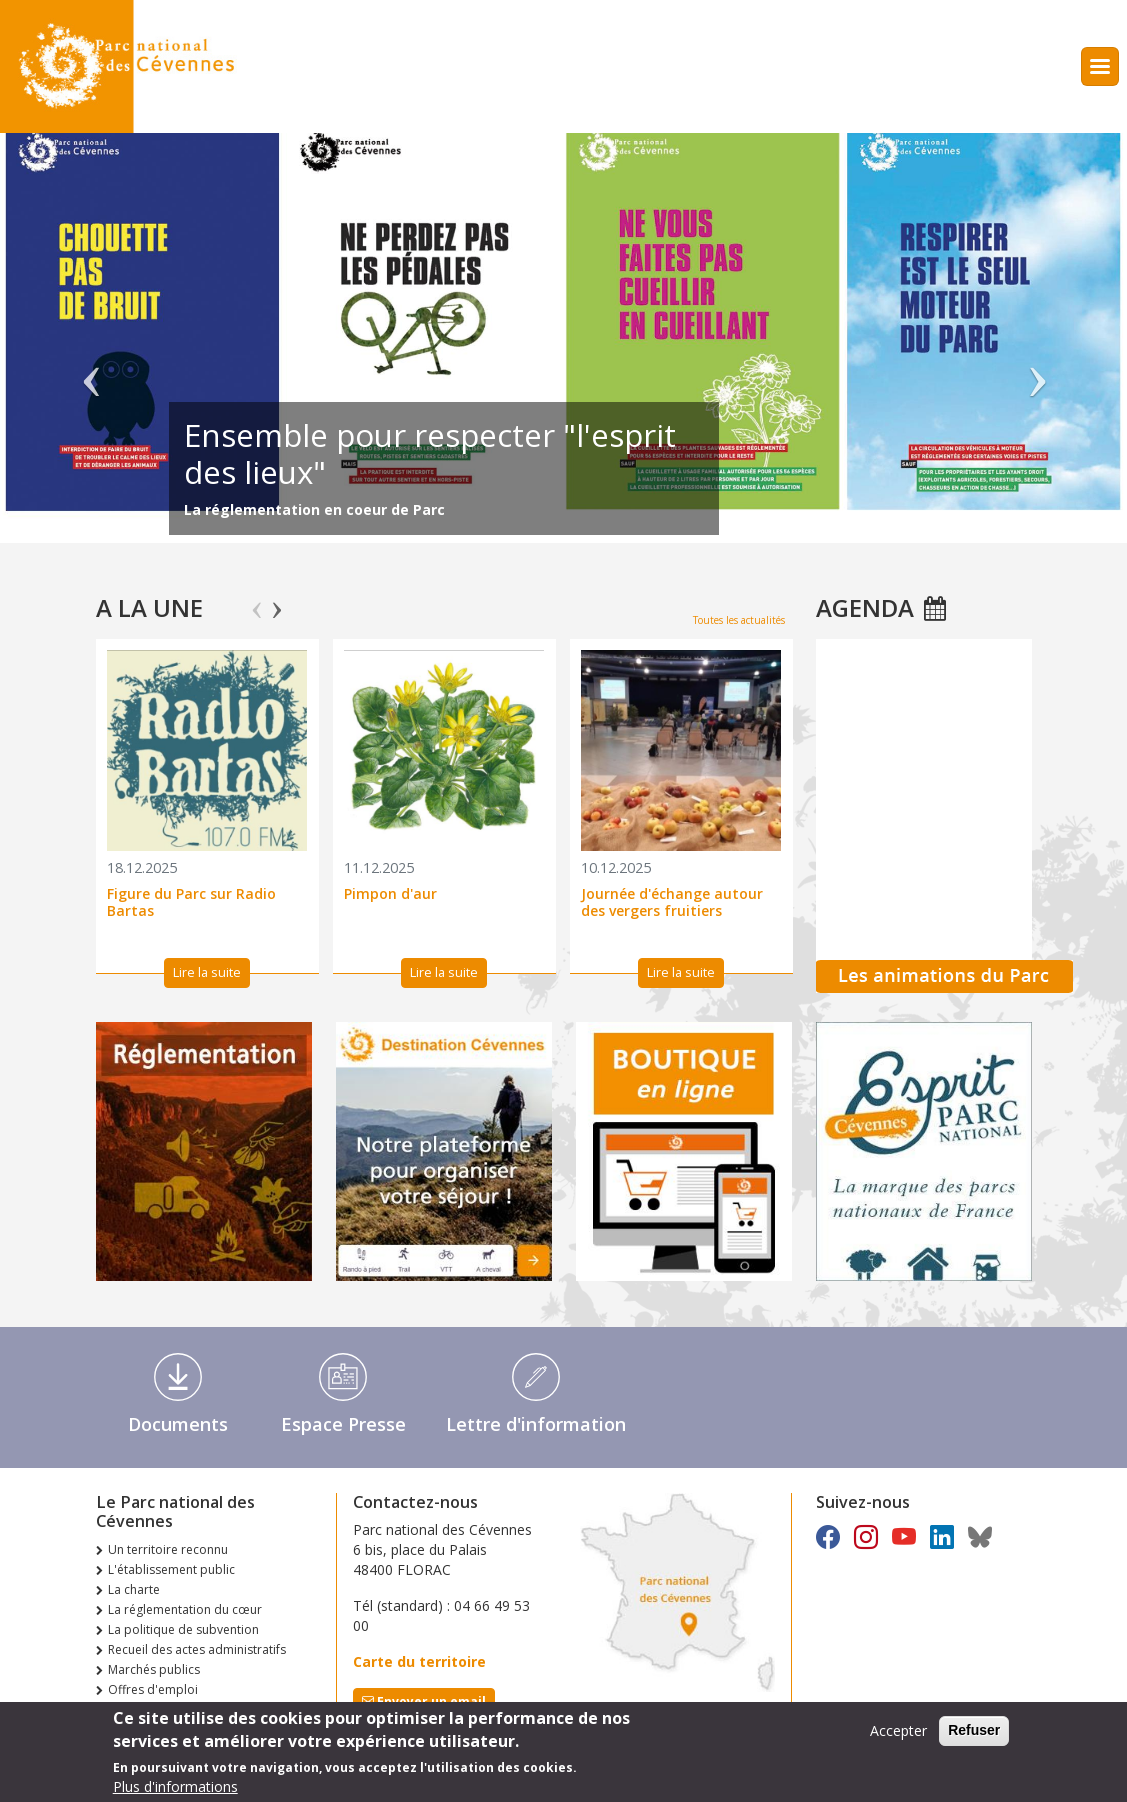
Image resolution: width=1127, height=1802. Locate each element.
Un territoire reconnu (168, 1549)
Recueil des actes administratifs (197, 1649)
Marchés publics (154, 1669)
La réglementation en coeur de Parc (314, 509)
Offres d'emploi (153, 1689)
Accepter (898, 1731)
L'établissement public (171, 1569)
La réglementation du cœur (185, 1609)
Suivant (1036, 348)
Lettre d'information (536, 1424)
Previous (257, 601)
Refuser (974, 1731)
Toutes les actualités (739, 620)
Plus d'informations (175, 1786)
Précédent (90, 348)
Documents (178, 1424)
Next (277, 601)
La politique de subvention (183, 1629)
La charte (134, 1589)
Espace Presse (343, 1424)
